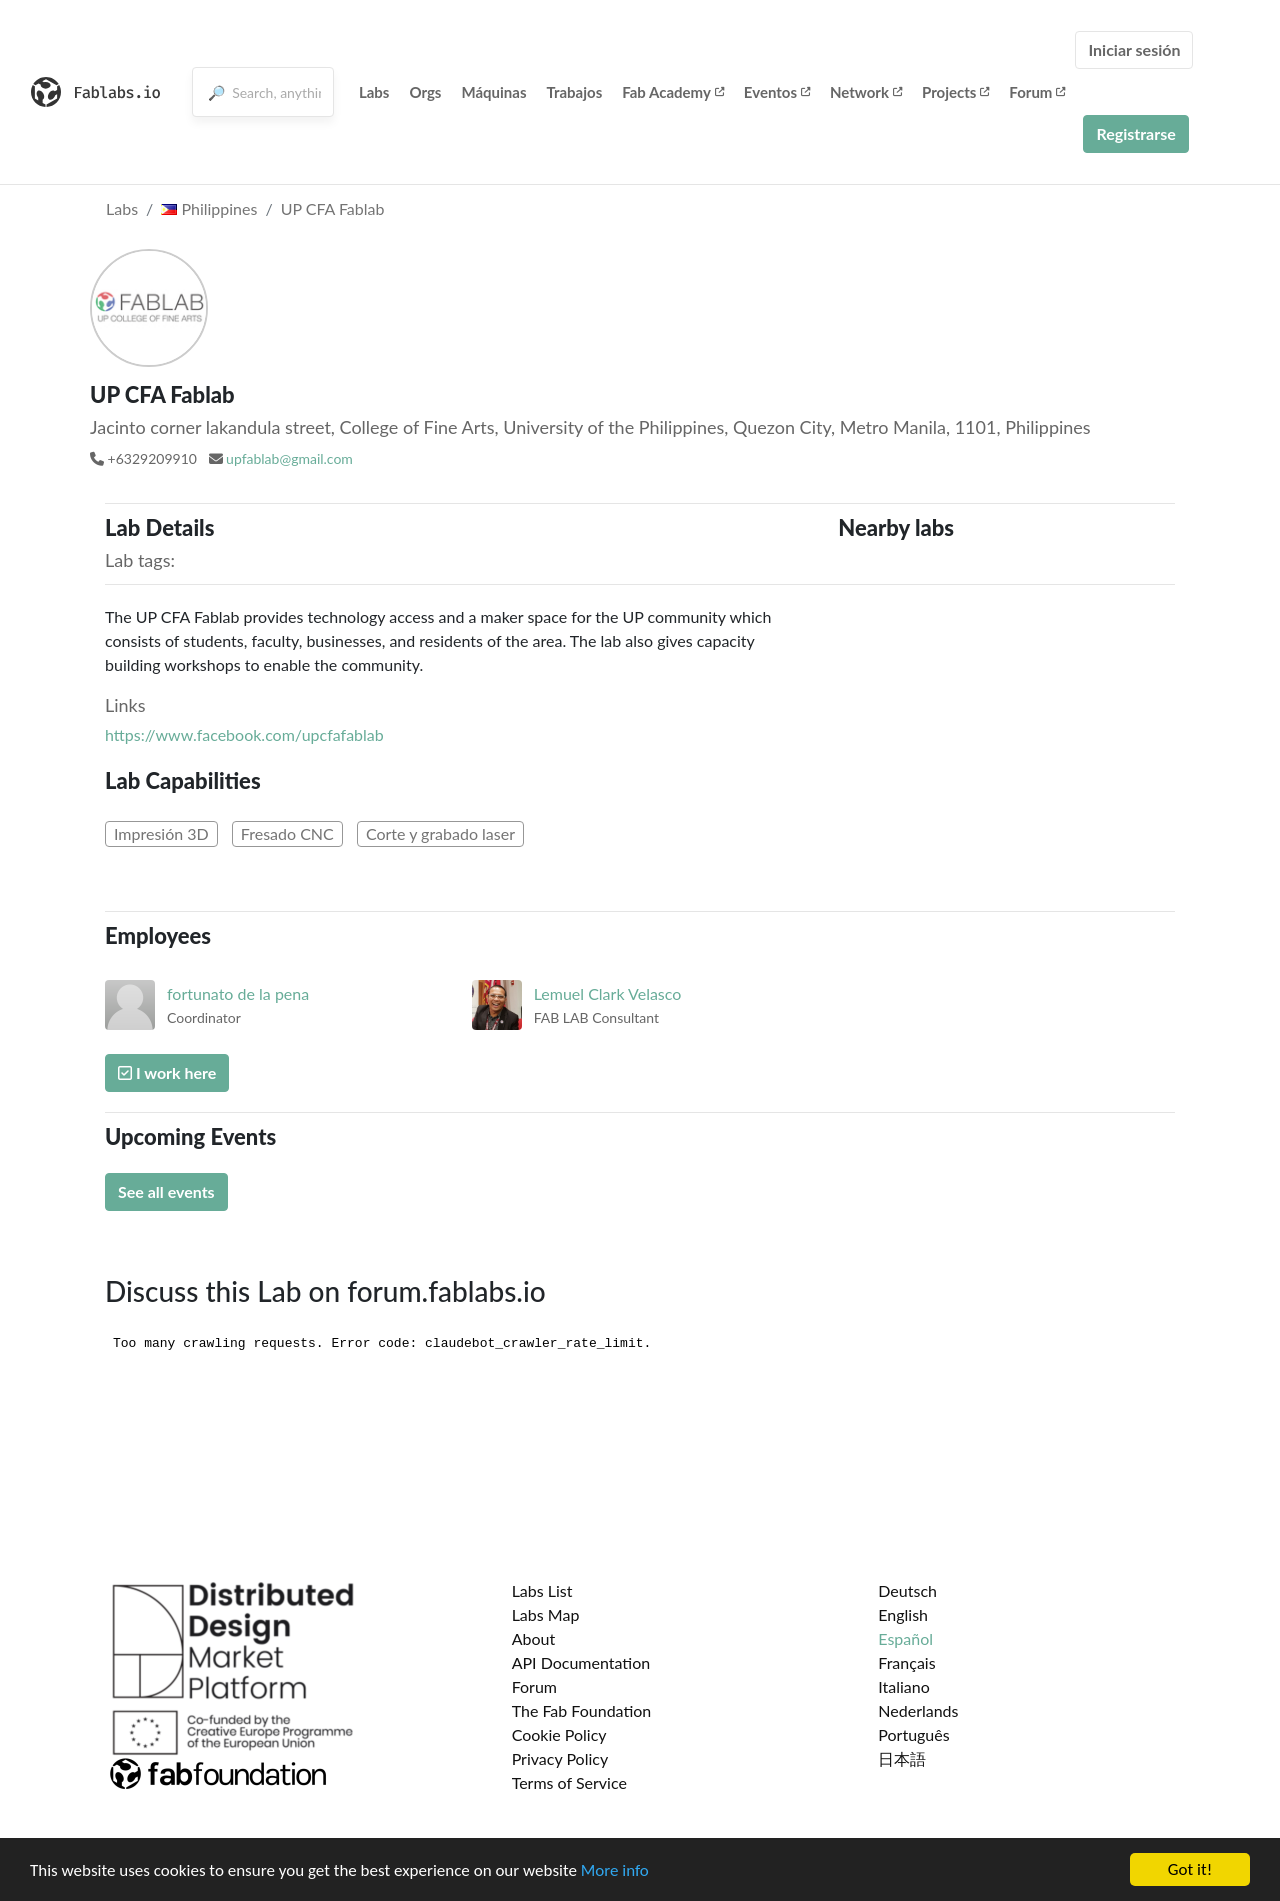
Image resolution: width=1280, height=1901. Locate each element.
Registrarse (1135, 133)
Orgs (425, 92)
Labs (374, 92)
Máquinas (493, 92)
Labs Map (546, 1614)
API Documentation (581, 1662)
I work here (167, 1072)
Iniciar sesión (1134, 49)
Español (905, 1638)
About (534, 1638)
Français (906, 1662)
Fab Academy (673, 92)
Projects (955, 92)
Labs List (542, 1590)
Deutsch (907, 1590)
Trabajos (575, 92)
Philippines (209, 208)
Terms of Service (569, 1782)
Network (866, 92)
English (903, 1614)
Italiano (904, 1686)
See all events (166, 1191)
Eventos (777, 92)
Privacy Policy (560, 1758)
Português (913, 1734)
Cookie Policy (559, 1734)
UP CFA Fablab (333, 208)
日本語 (902, 1758)
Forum (1037, 92)
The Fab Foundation (582, 1710)
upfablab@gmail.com (289, 458)
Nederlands (918, 1710)
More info (615, 1870)
